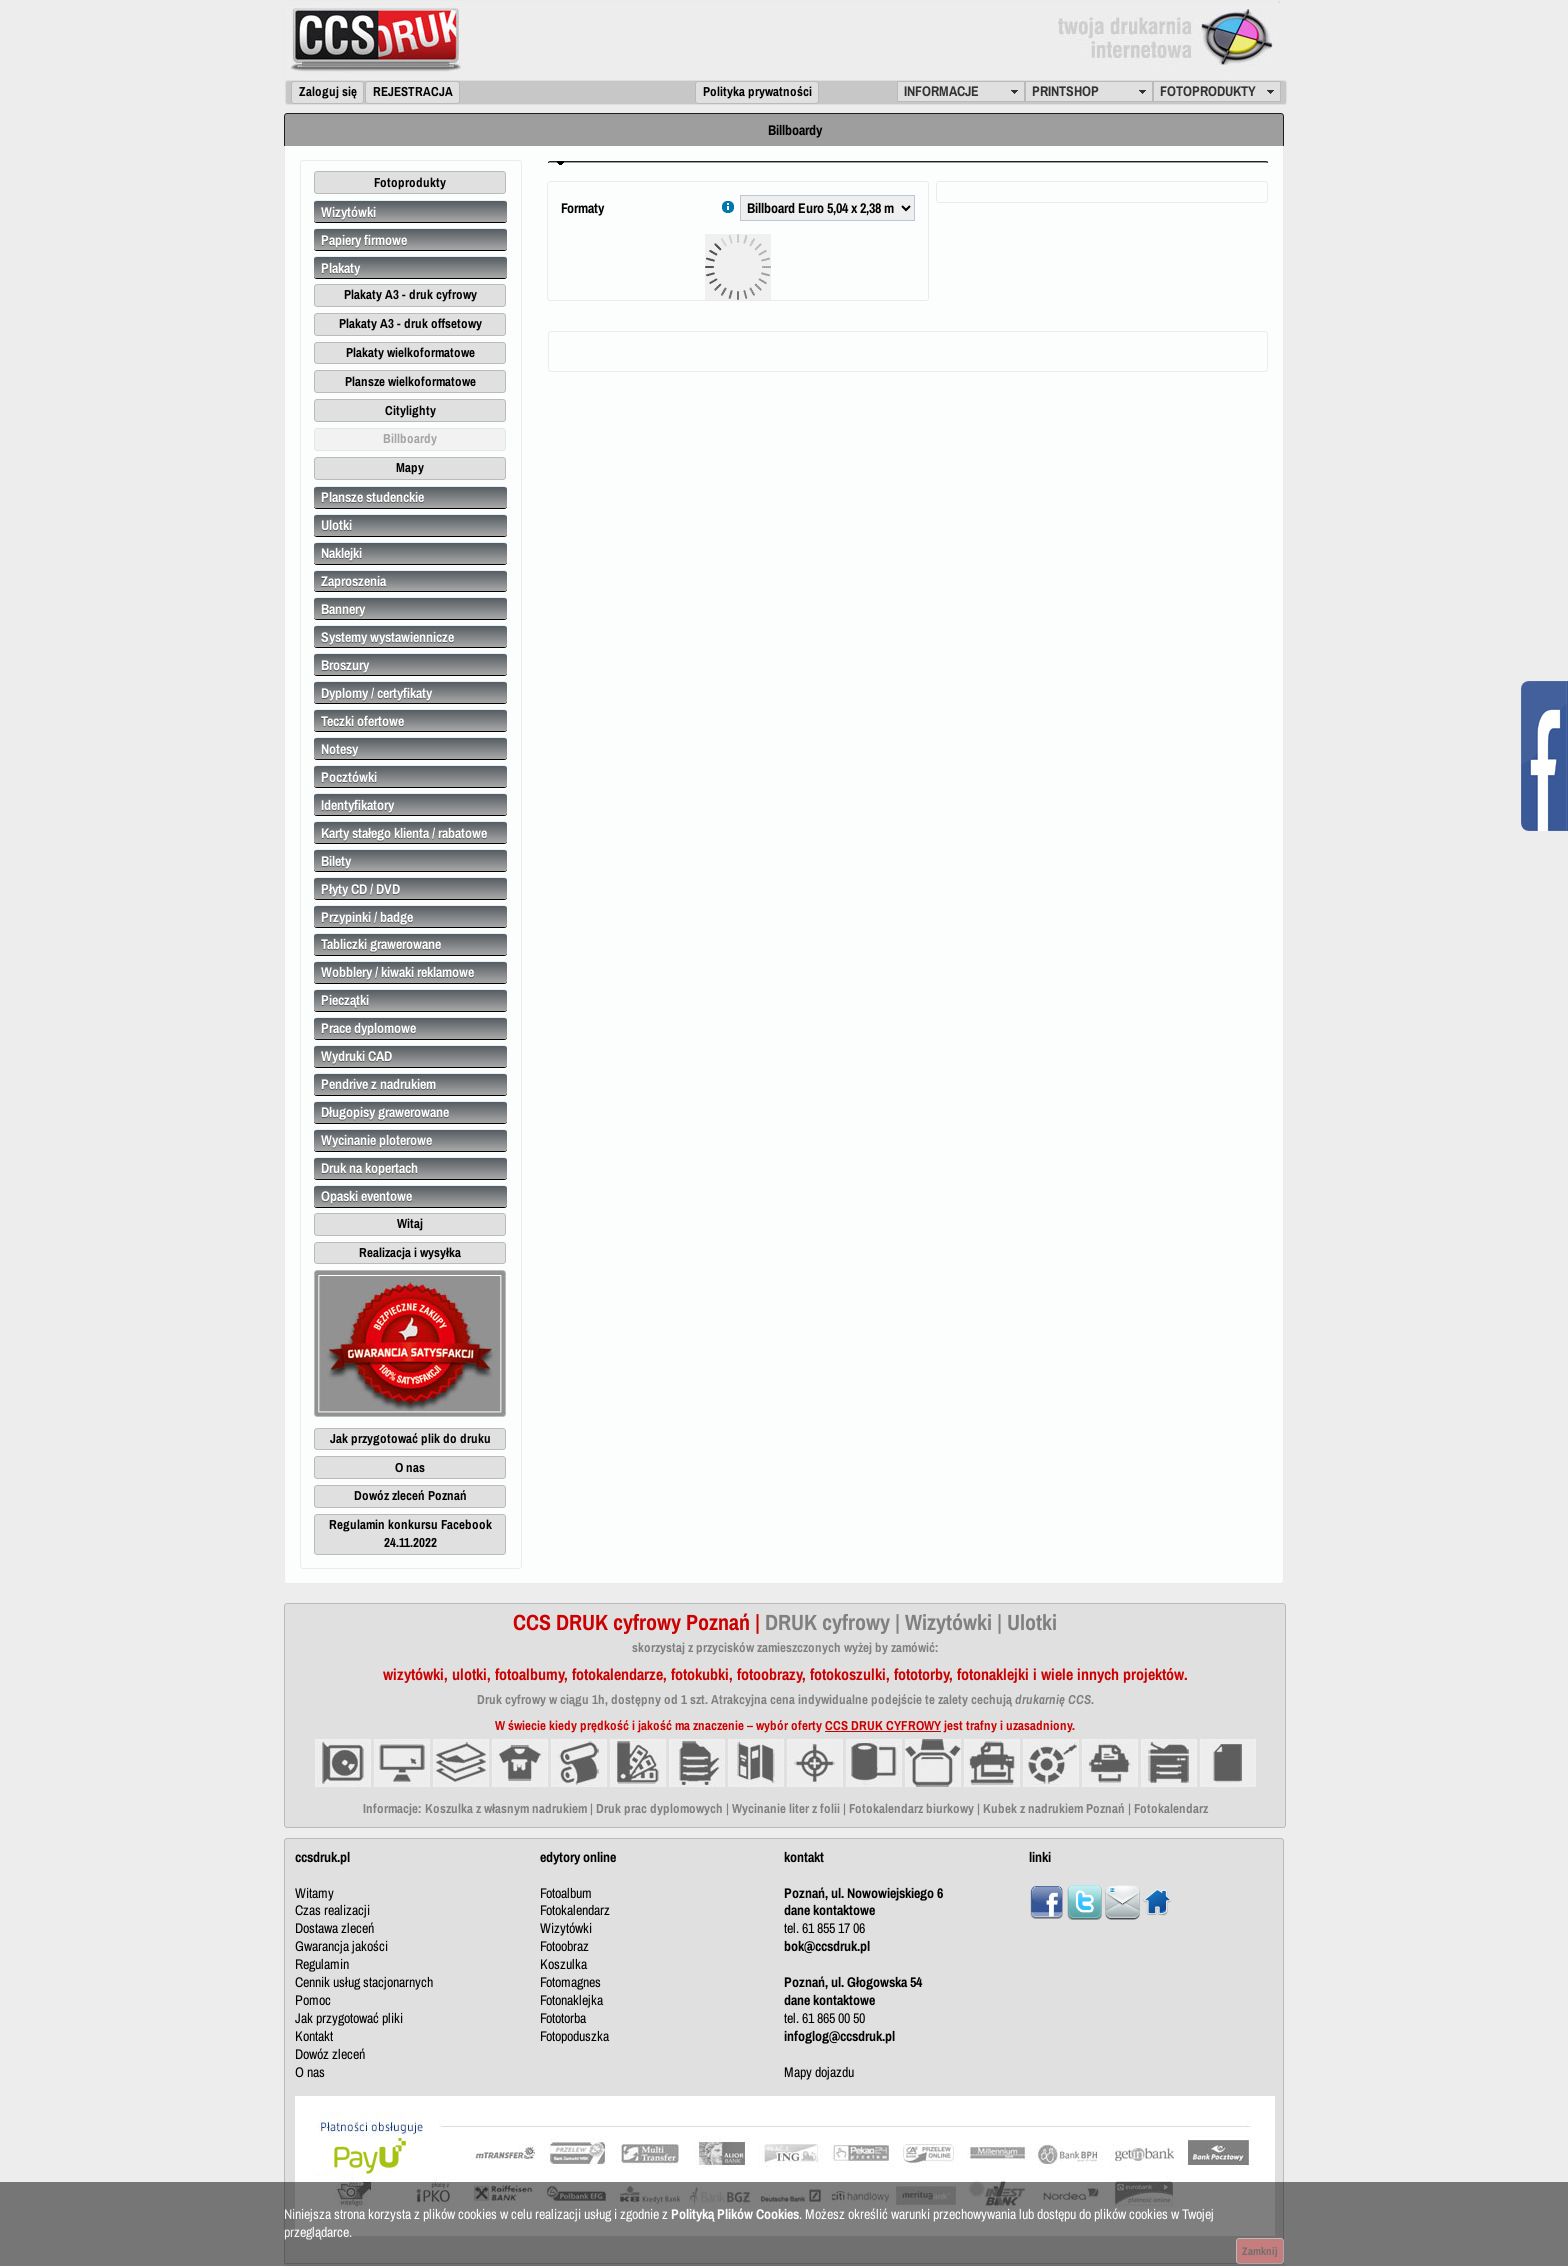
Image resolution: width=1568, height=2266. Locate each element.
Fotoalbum (566, 1893)
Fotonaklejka (571, 2000)
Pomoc (313, 2000)
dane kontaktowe (829, 1910)
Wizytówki (566, 1928)
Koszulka (563, 1964)
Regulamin (322, 1964)
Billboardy (795, 130)
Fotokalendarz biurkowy (911, 1808)
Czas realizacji (332, 1910)
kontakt (804, 1857)
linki (1040, 1857)
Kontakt (314, 2036)
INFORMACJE (941, 91)
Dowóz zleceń (330, 2054)
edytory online (578, 1857)
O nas (310, 2072)
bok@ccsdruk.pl (827, 1946)
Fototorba (563, 2018)
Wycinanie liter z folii (786, 1808)
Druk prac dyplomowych (659, 1808)
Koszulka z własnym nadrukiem (506, 1808)
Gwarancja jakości (341, 1946)
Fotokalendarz (1171, 1808)
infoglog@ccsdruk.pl (839, 2036)
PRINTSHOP (1065, 91)
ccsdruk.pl (322, 1857)
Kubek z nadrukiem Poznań (1054, 1808)
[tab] (908, 161)
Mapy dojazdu (819, 2072)
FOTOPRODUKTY (1208, 91)
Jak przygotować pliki (349, 2018)
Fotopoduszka (574, 2036)
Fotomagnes (570, 1982)
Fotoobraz (564, 1946)
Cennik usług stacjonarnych (364, 1982)
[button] (327, 92)
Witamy (314, 1893)
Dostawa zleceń (334, 1928)
